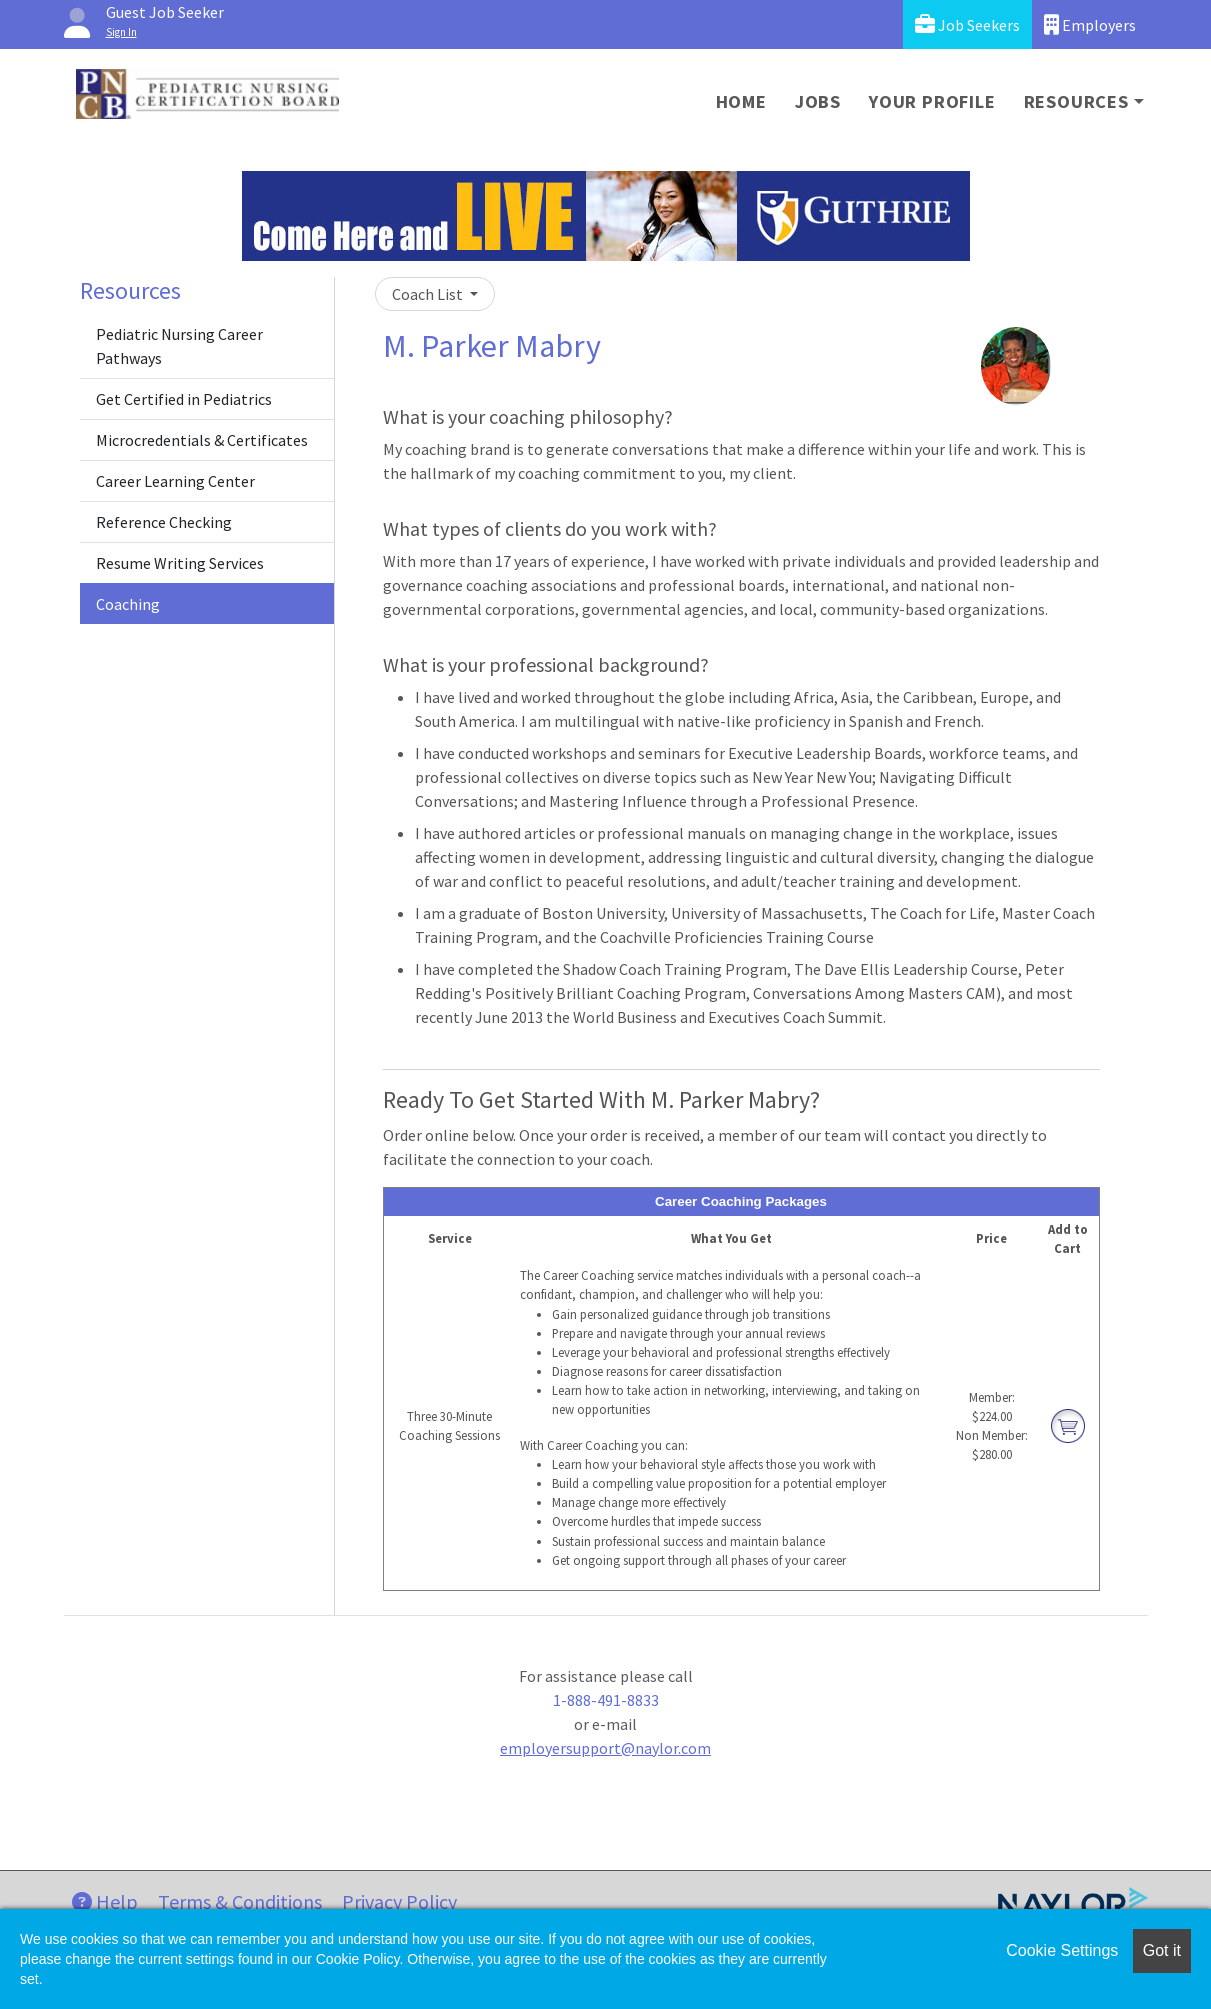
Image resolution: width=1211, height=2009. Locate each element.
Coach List (429, 294)
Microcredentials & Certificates (202, 440)
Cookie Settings (1062, 1950)
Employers (1090, 24)
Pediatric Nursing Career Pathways (179, 346)
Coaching (128, 604)
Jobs (818, 101)
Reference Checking (164, 522)
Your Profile (932, 101)
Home (741, 101)
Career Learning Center (175, 481)
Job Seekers (967, 24)
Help (105, 1901)
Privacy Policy (399, 1901)
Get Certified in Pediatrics (184, 399)
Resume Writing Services (180, 563)
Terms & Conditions (240, 1901)
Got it (1162, 1950)
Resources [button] (1076, 101)
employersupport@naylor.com (605, 1748)
